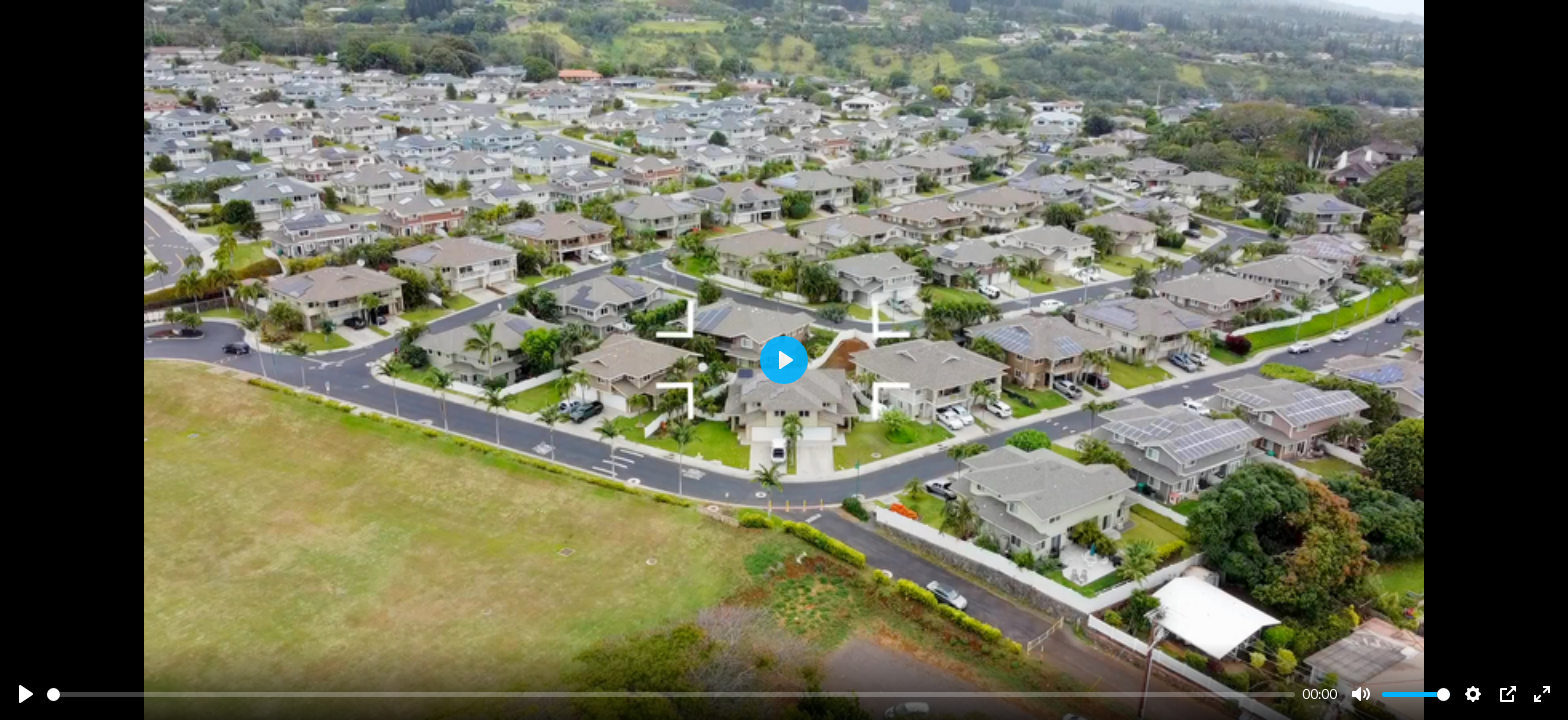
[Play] (26, 694)
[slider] (671, 694)
